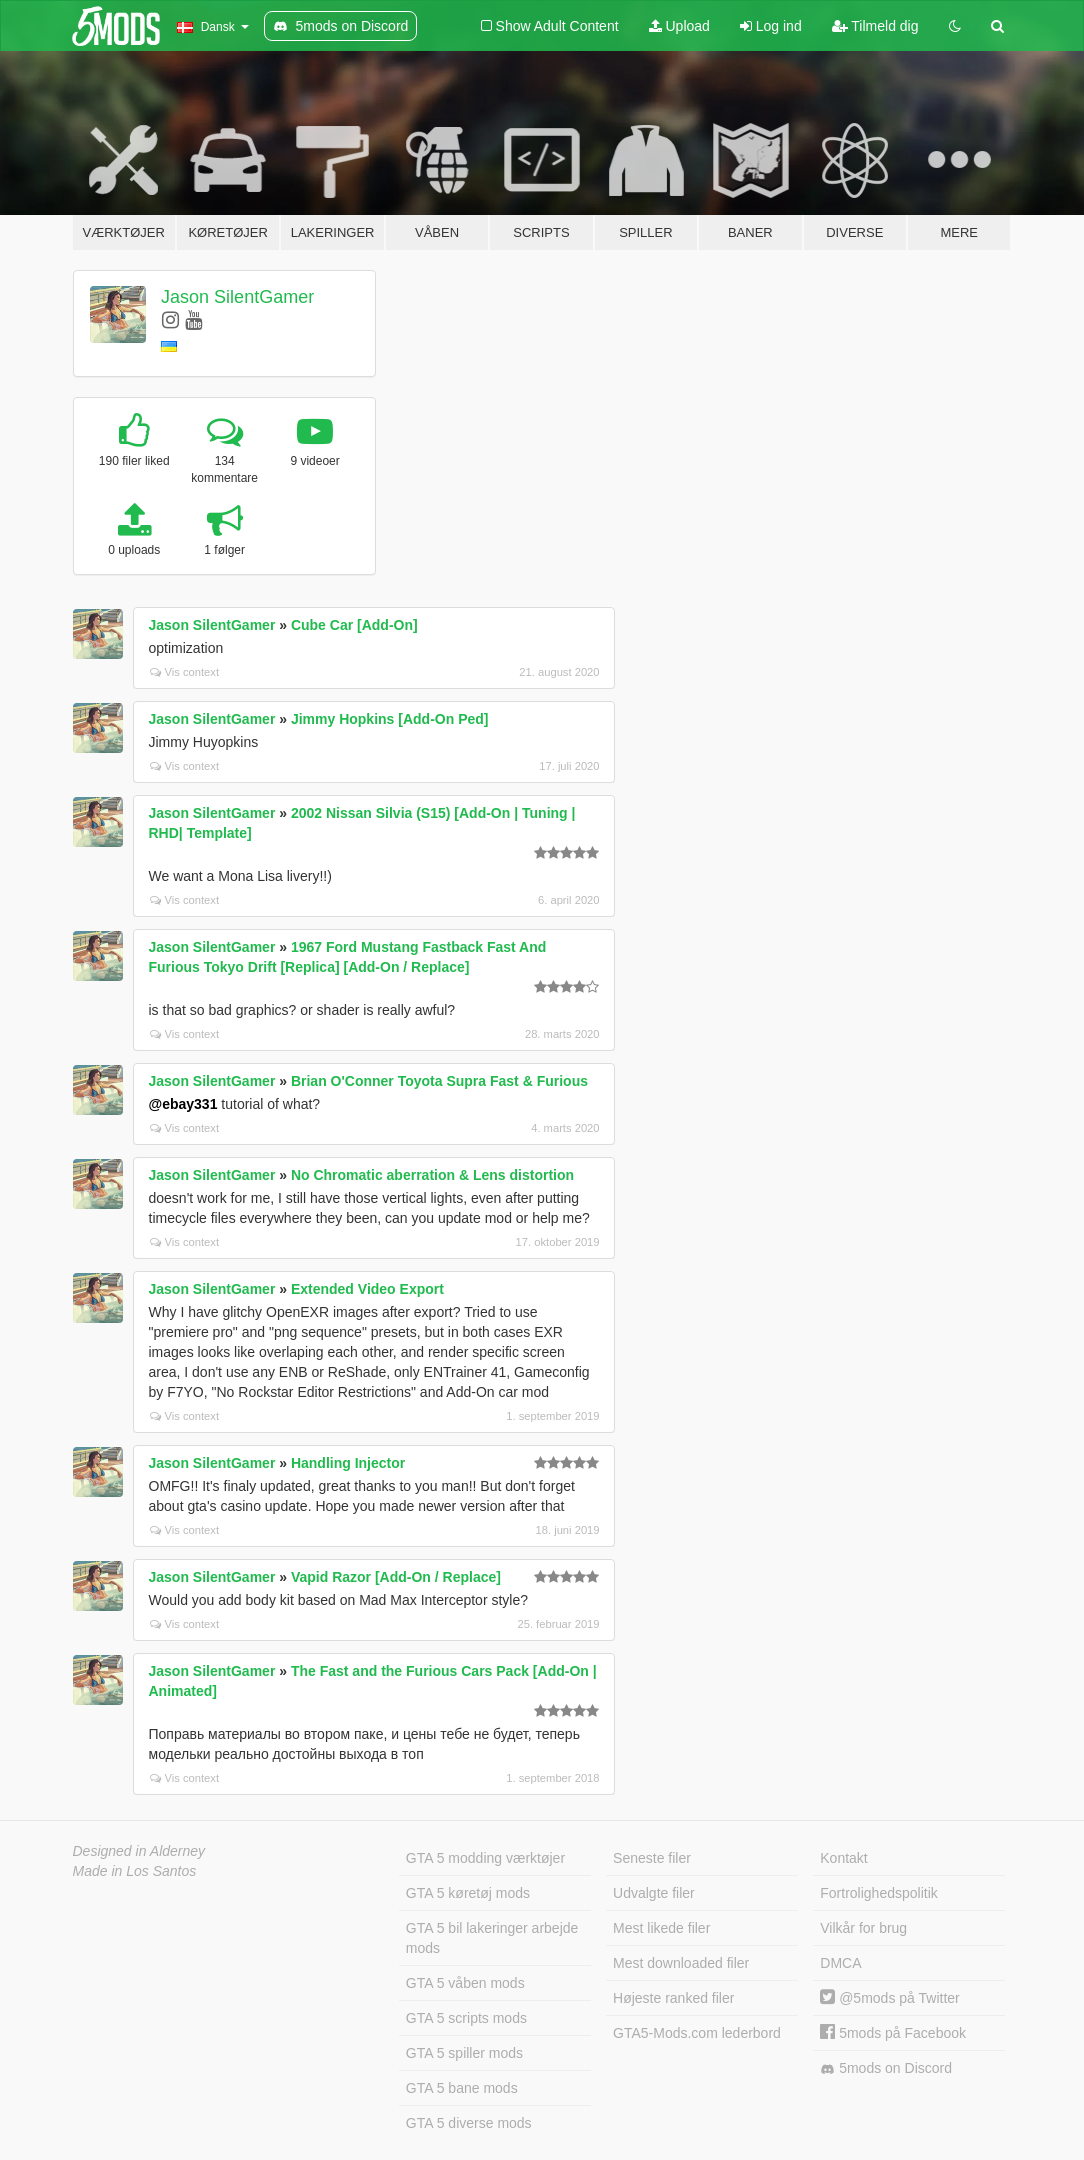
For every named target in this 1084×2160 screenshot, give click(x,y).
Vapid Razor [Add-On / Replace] (396, 1577)
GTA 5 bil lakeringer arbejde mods (492, 1938)
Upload (679, 26)
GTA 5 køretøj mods (468, 1893)
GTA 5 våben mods (465, 1983)
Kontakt (843, 1858)
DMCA (840, 1963)
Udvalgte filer (654, 1893)
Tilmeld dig (875, 26)
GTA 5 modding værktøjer (485, 1858)
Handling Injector (348, 1463)
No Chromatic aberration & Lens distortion (432, 1175)
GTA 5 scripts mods (466, 2018)
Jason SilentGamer (237, 297)
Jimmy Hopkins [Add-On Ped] (390, 719)
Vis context (185, 672)
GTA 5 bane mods (462, 2088)
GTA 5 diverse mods (469, 2123)
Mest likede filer (661, 1928)
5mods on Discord (886, 2068)
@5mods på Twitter (889, 1998)
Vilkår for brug (863, 1928)
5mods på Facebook (893, 2033)
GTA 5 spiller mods (464, 2053)
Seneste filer (652, 1858)
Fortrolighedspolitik (879, 1893)
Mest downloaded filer (681, 1963)
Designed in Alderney (139, 1851)
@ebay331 (183, 1104)
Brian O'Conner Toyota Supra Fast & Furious (439, 1081)
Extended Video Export (367, 1289)
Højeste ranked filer (673, 1998)
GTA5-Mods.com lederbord (697, 2033)
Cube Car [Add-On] (354, 625)
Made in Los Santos (135, 1871)
